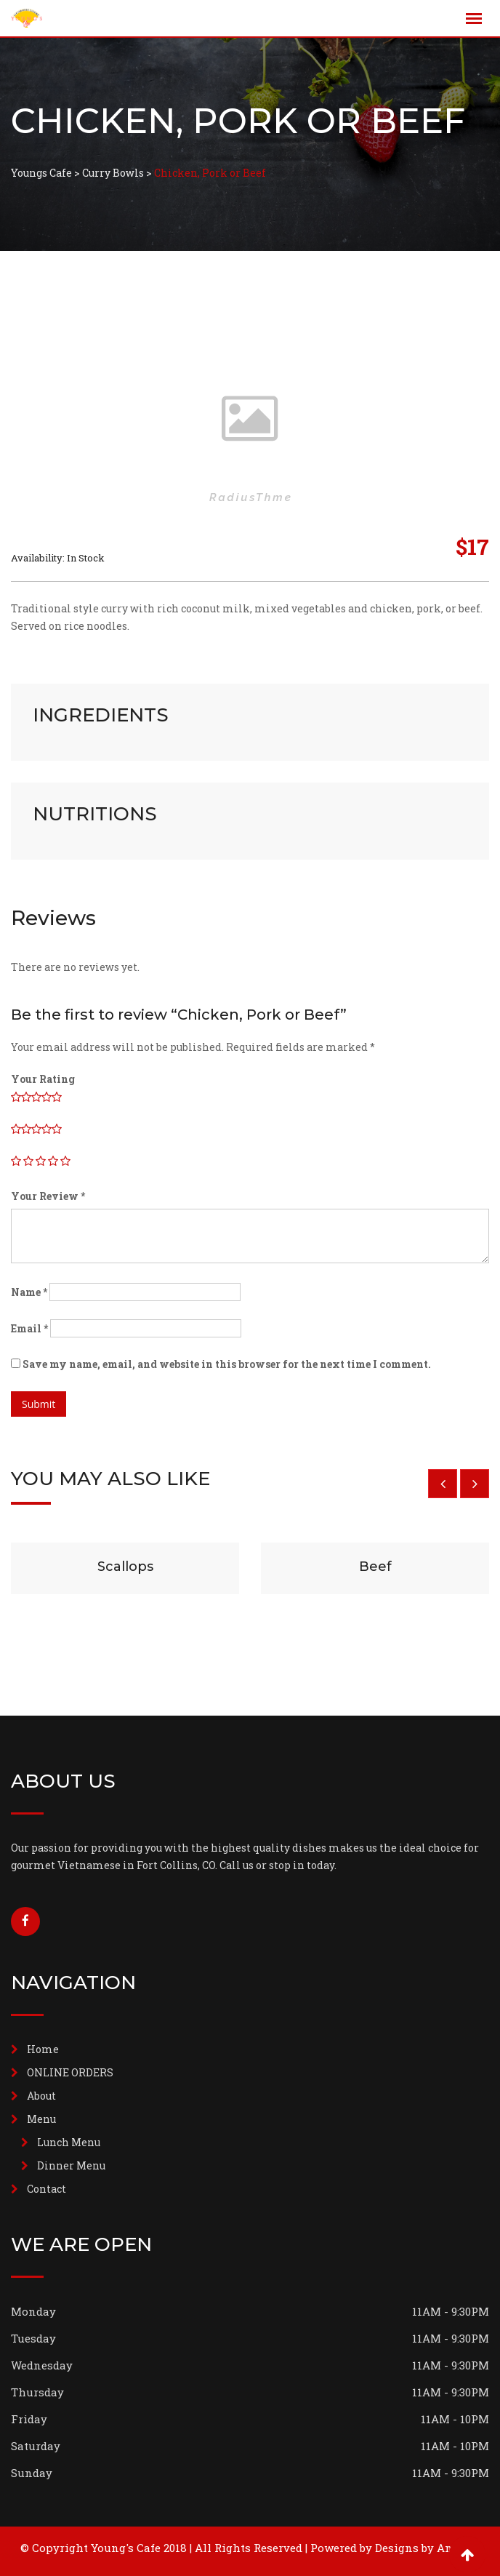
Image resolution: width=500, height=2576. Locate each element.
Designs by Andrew (427, 2547)
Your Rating (43, 1079)
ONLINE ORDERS (70, 2072)
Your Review (48, 1196)
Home (43, 2049)
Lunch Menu (68, 2142)
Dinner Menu (71, 2165)
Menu (41, 2119)
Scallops (125, 1567)
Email (29, 1328)
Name (29, 1292)
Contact (46, 2189)
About (41, 2096)
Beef (375, 1567)
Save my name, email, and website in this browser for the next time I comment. (227, 1364)
